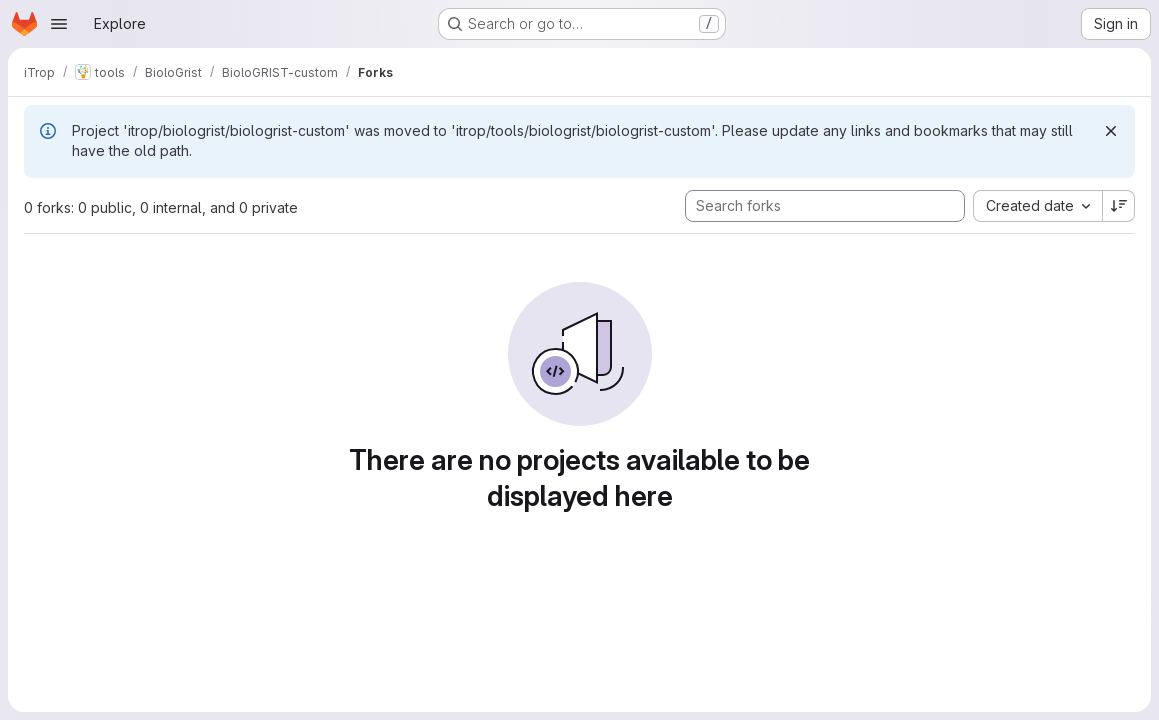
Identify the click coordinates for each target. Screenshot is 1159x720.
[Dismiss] (1111, 131)
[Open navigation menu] (59, 24)
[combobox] (1037, 206)
